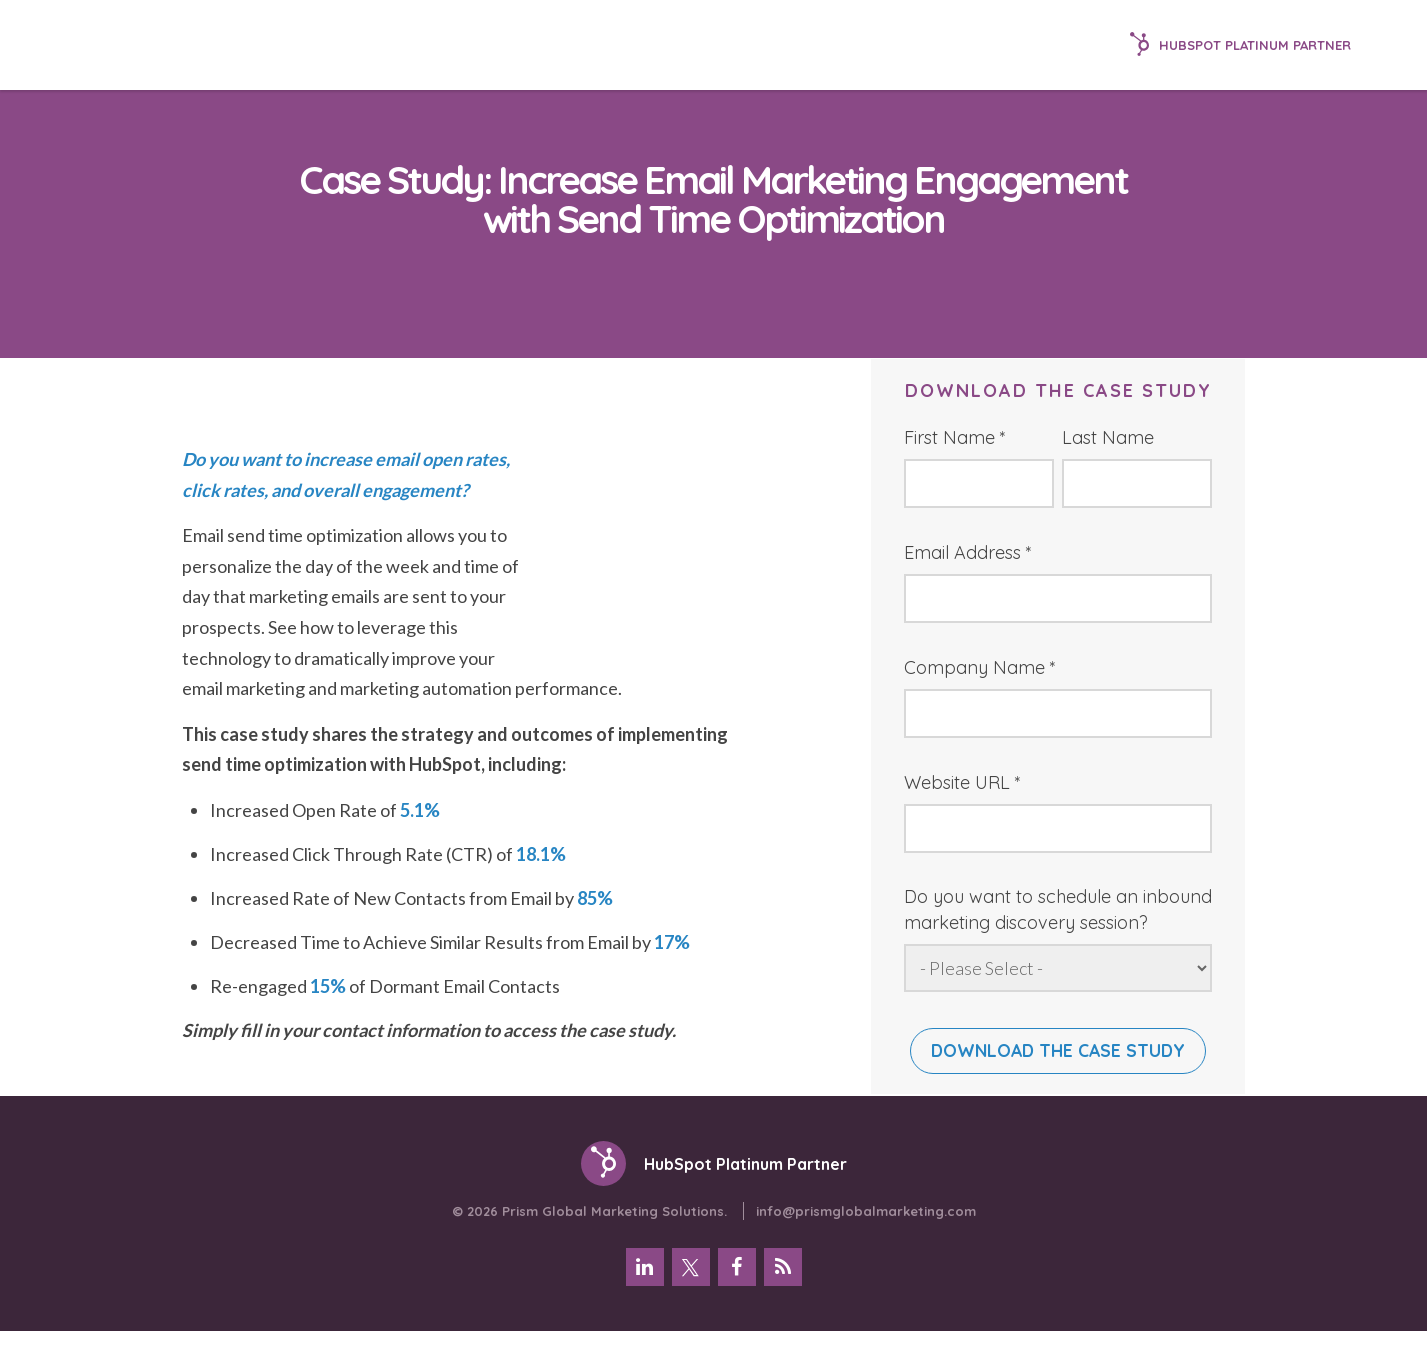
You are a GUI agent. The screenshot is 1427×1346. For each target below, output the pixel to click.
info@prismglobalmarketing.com (866, 1224)
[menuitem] (645, 1280)
